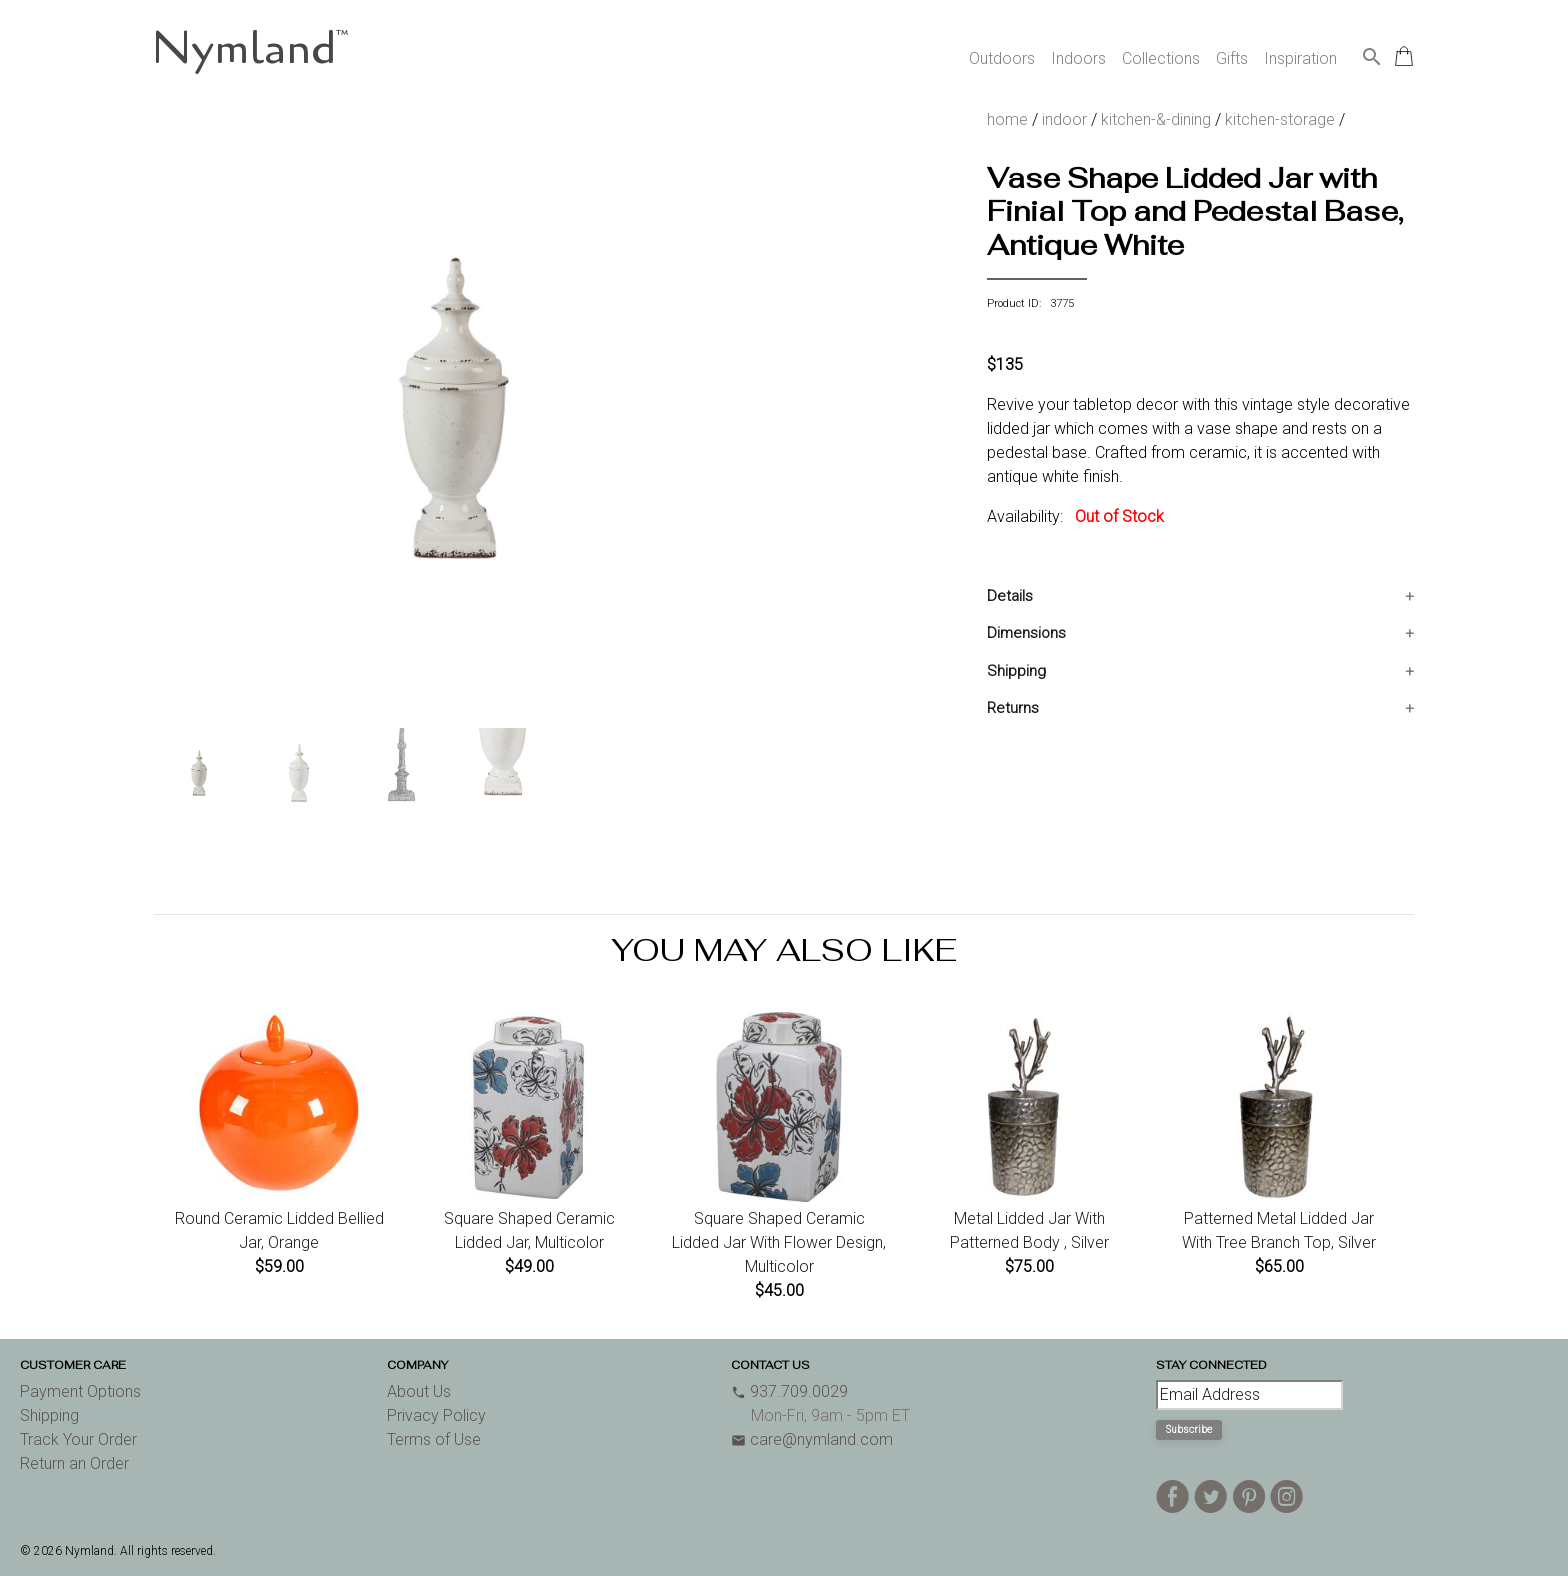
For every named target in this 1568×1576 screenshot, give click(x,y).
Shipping (1016, 671)
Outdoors (1002, 58)
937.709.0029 (789, 1391)
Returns (1013, 708)
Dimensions (1026, 633)
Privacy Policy (436, 1415)
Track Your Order (78, 1439)
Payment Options (80, 1391)
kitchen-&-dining (1156, 119)
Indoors (1078, 58)
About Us (419, 1391)
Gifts (1232, 58)
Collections (1161, 58)
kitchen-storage (1280, 119)
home (1007, 119)
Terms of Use (434, 1439)
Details (1010, 596)
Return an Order (74, 1463)
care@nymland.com (812, 1439)
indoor (1064, 119)
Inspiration (1300, 58)
